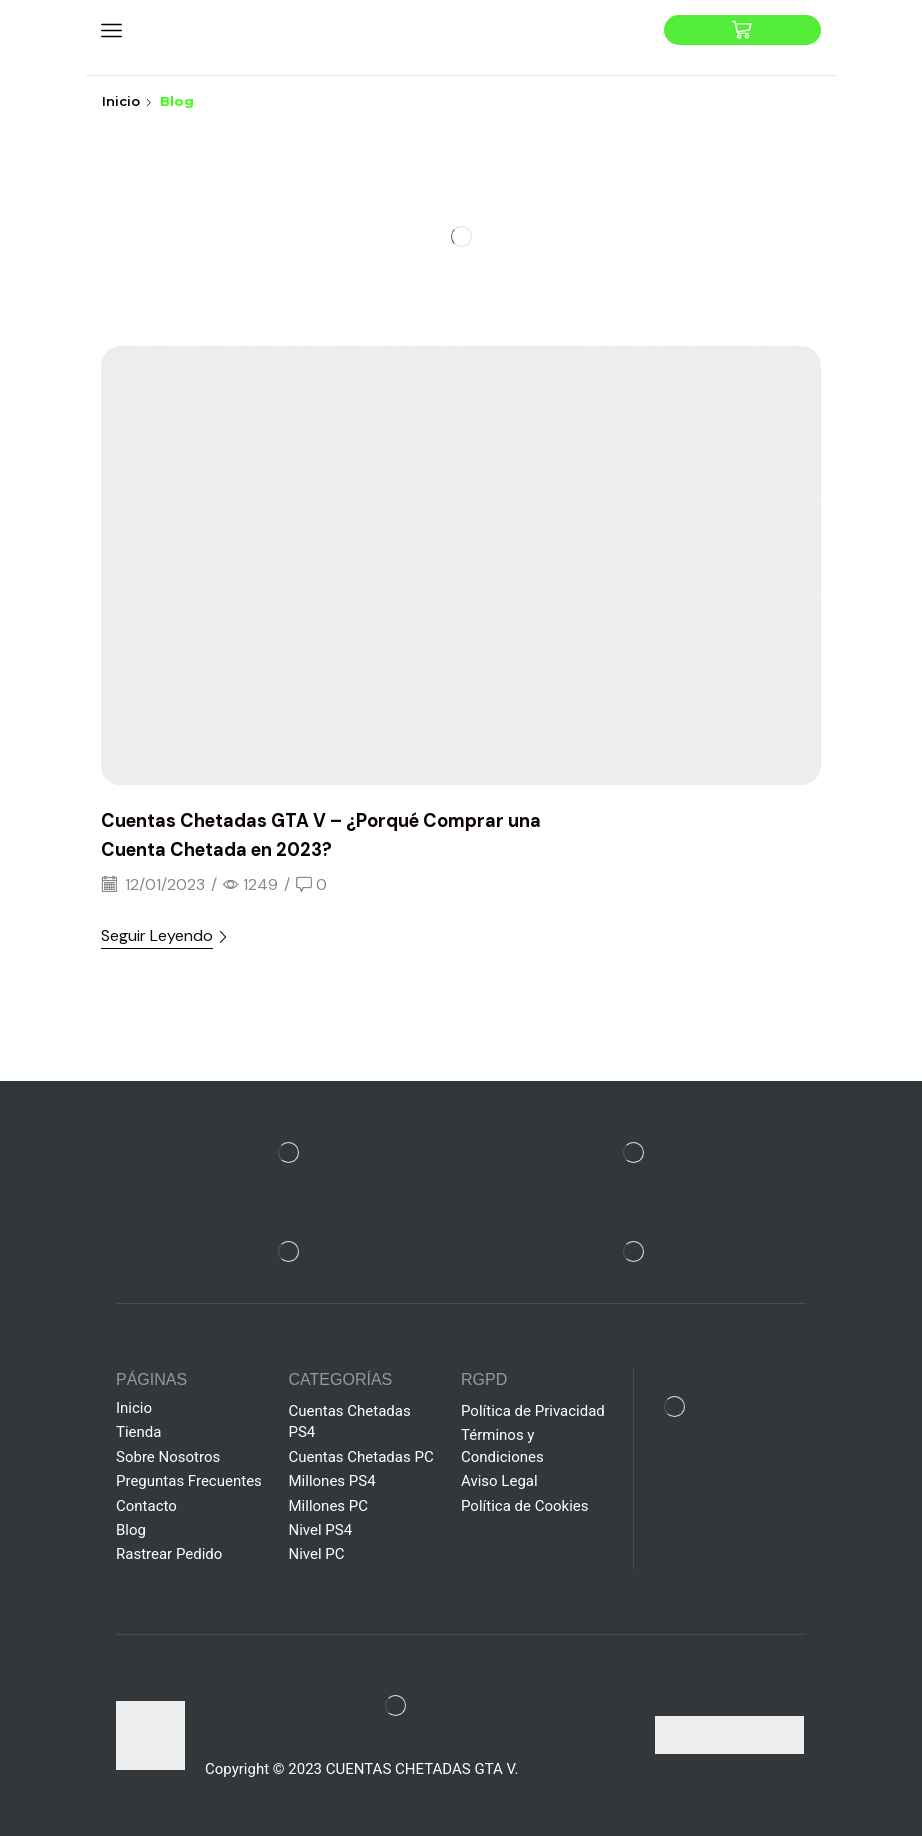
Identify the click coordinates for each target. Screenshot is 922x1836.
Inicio (121, 101)
